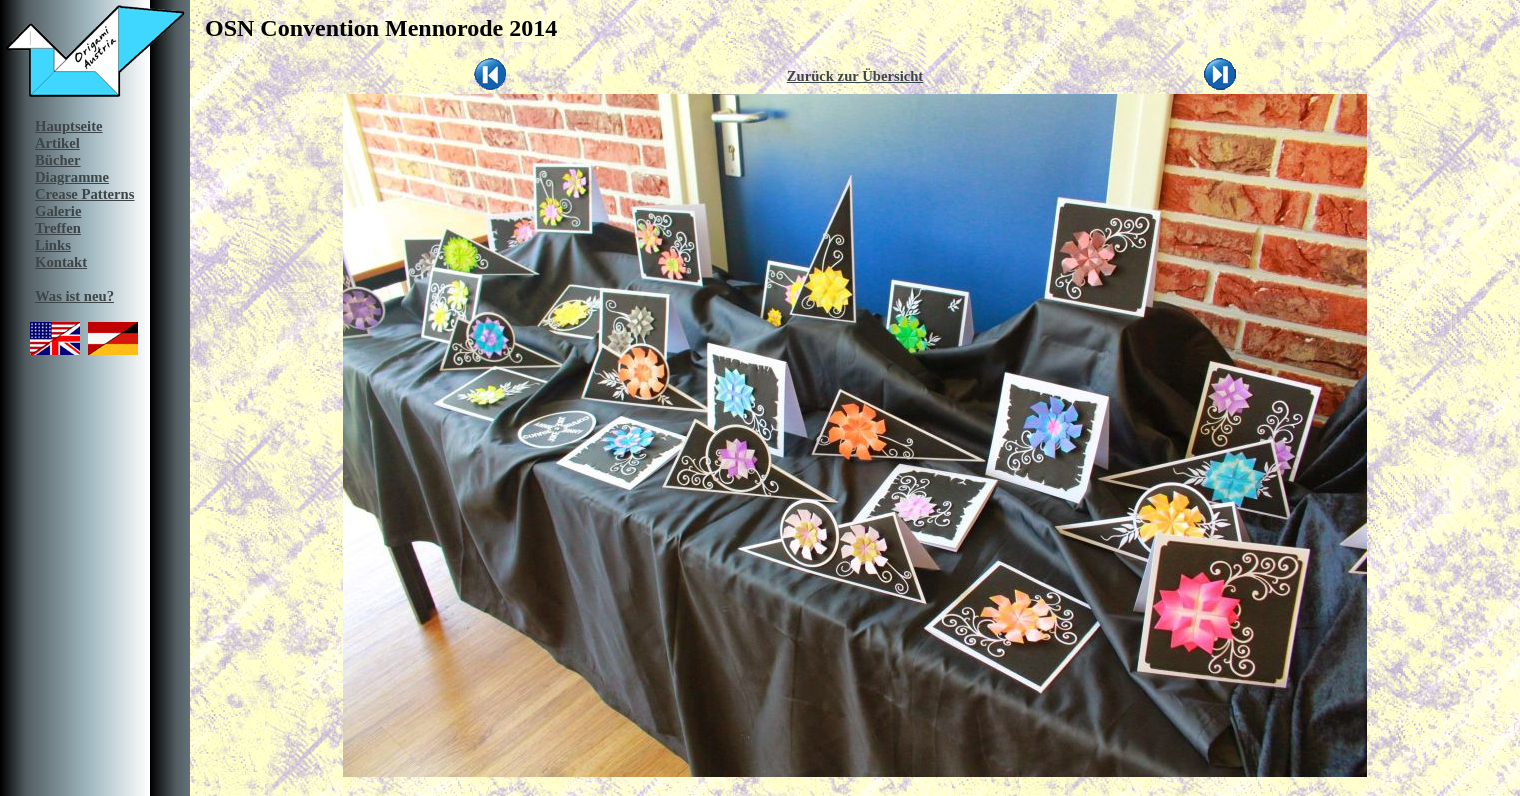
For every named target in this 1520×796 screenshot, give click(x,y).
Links (53, 245)
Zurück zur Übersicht (855, 76)
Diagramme (72, 177)
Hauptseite (69, 126)
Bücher (58, 160)
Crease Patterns (84, 194)
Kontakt (61, 262)
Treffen (58, 228)
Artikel (57, 143)
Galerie (58, 211)
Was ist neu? (74, 296)
